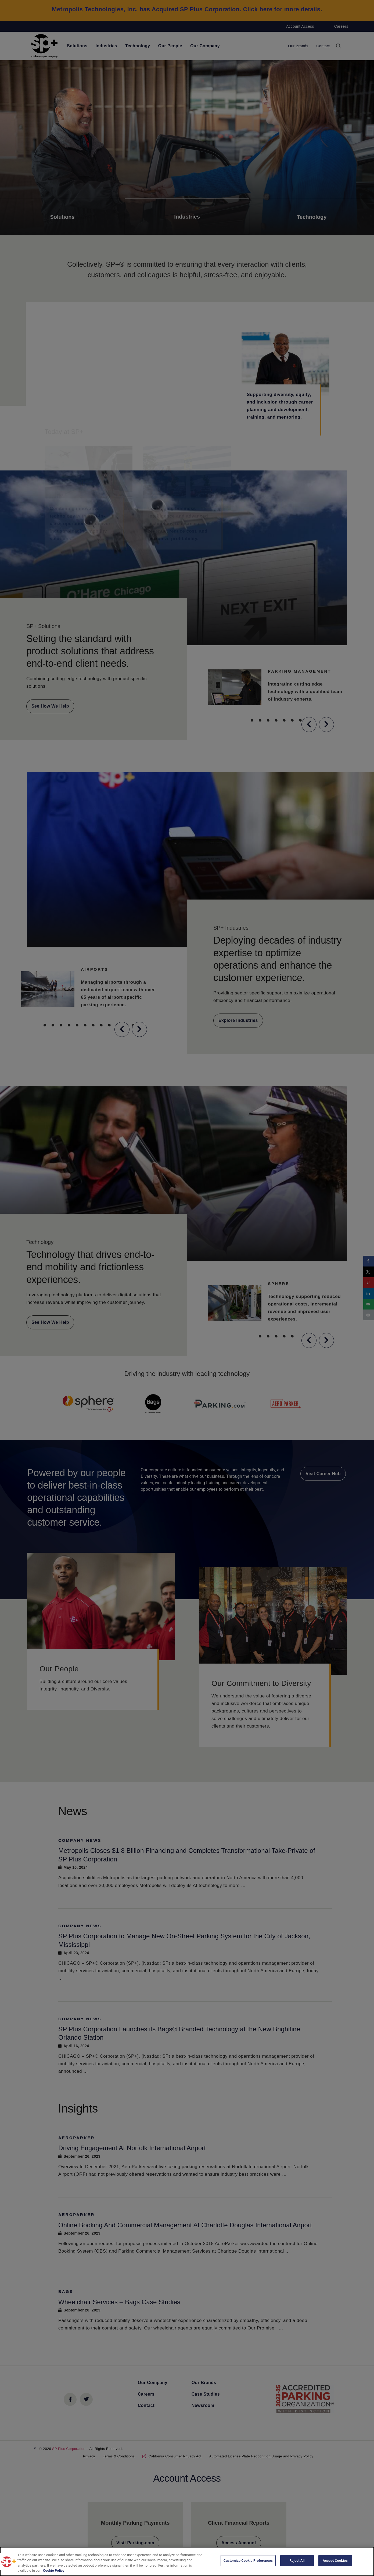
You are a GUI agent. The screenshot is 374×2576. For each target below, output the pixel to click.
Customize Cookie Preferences (248, 2561)
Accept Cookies (335, 2561)
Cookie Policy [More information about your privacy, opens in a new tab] (53, 2570)
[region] (187, 2561)
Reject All (297, 2561)
